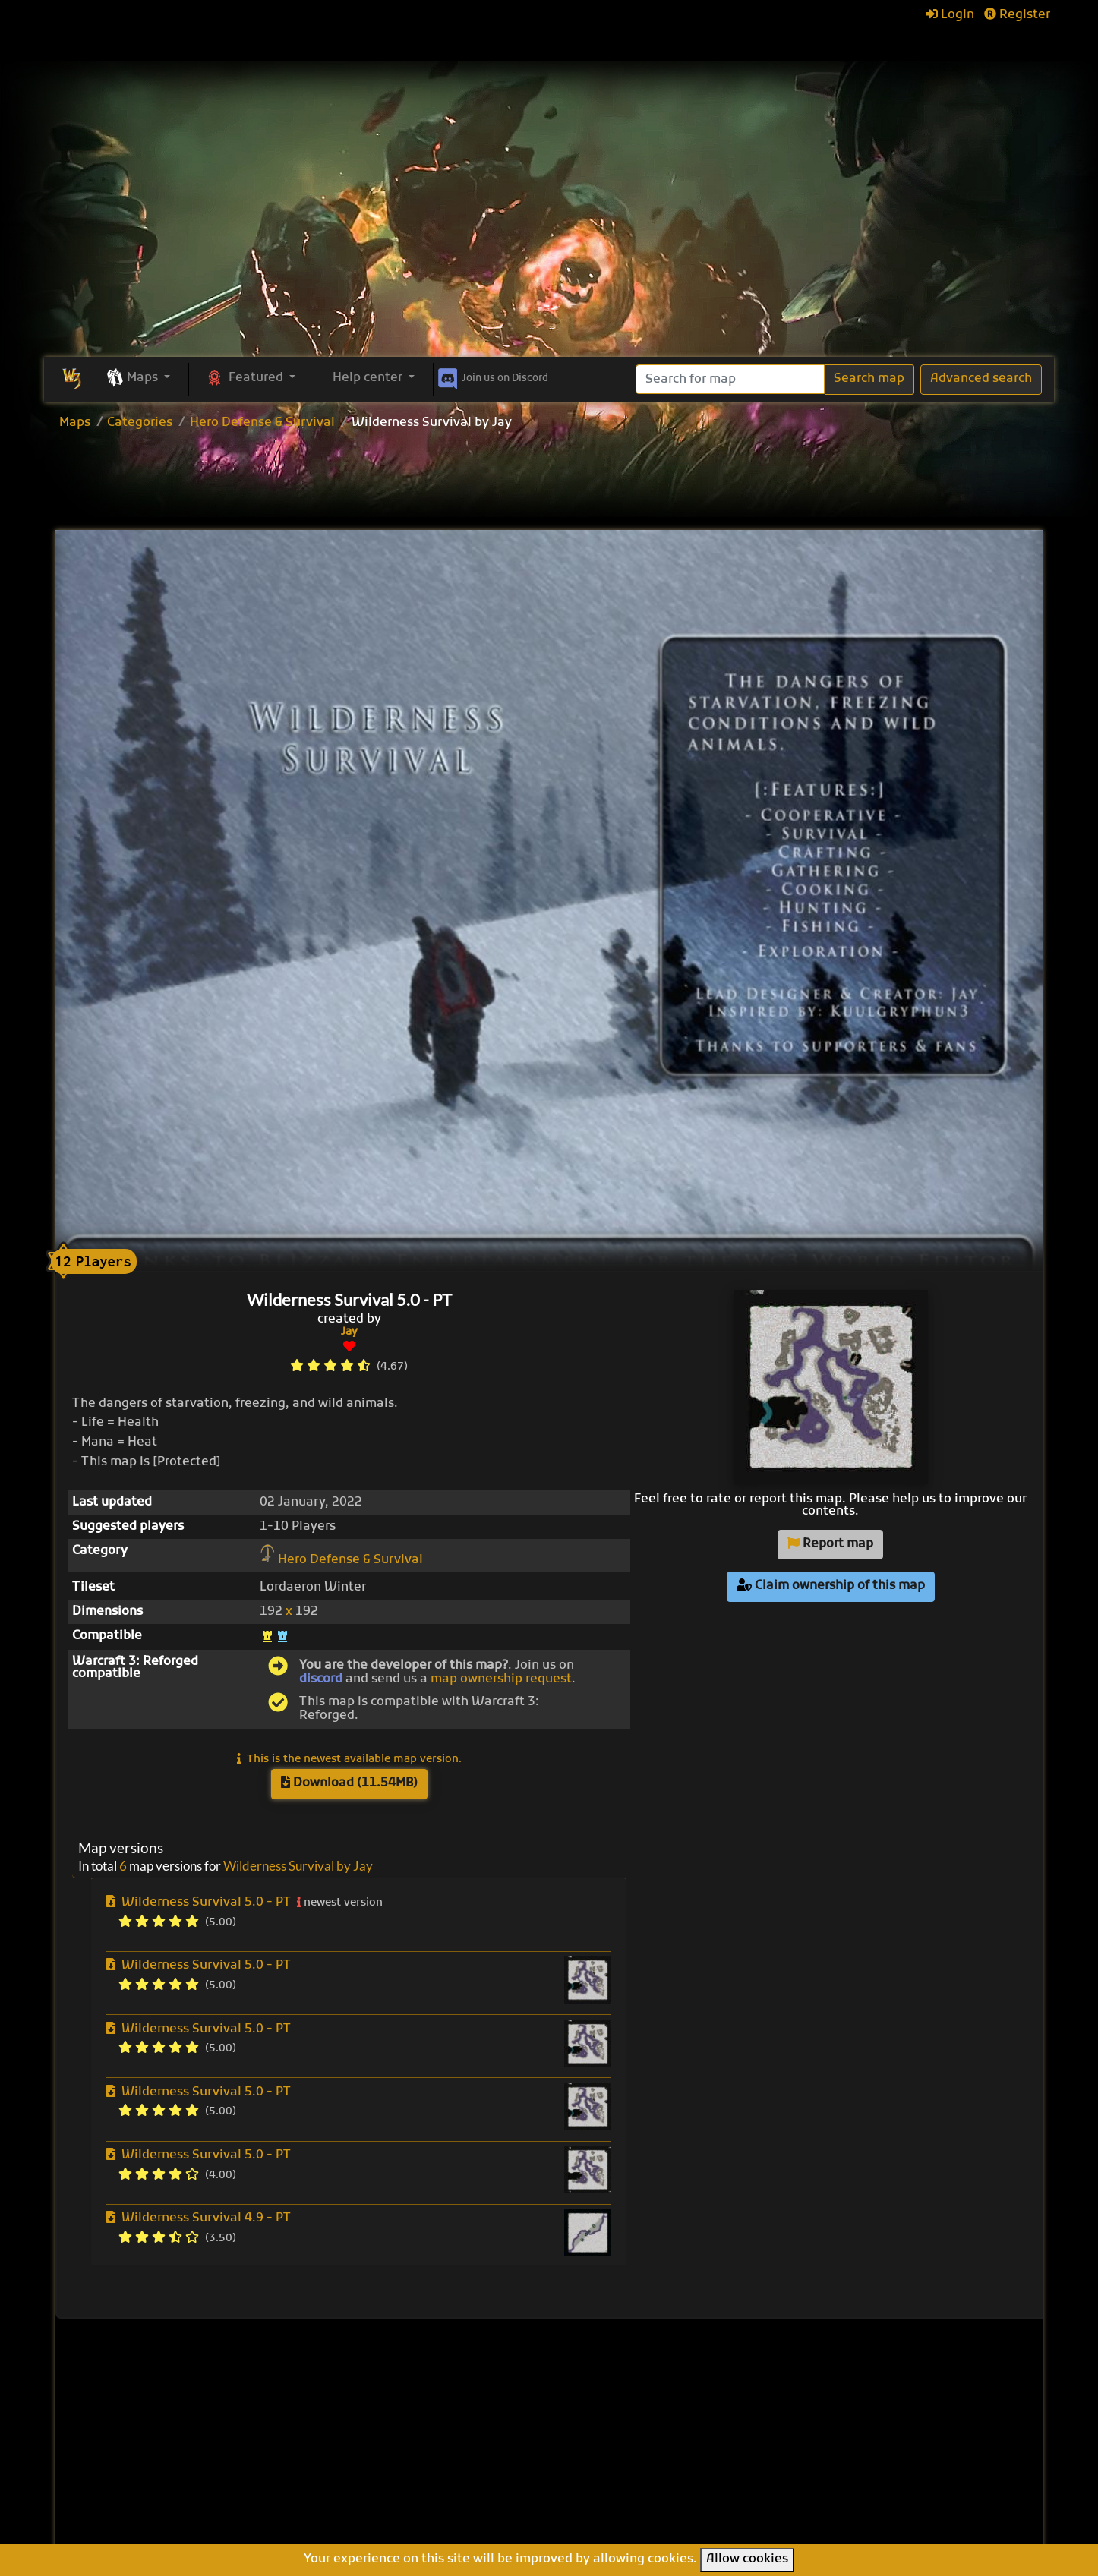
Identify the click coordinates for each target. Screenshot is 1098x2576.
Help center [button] (369, 378)
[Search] (730, 379)
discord (320, 1679)
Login (950, 15)
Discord (491, 376)
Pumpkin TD (607, 2427)
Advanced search (981, 378)
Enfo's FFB (601, 2410)
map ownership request (501, 1679)
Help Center (843, 2391)
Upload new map (452, 2434)
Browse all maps (450, 2414)
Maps (74, 422)
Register (1017, 15)
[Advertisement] (549, 243)
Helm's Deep (608, 2510)
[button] (137, 379)
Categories (139, 422)
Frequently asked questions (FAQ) (859, 2440)
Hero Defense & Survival (262, 422)
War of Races (610, 2460)
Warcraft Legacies (625, 2477)
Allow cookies (747, 2559)
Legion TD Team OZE (633, 2494)
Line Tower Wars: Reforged (652, 2443)
